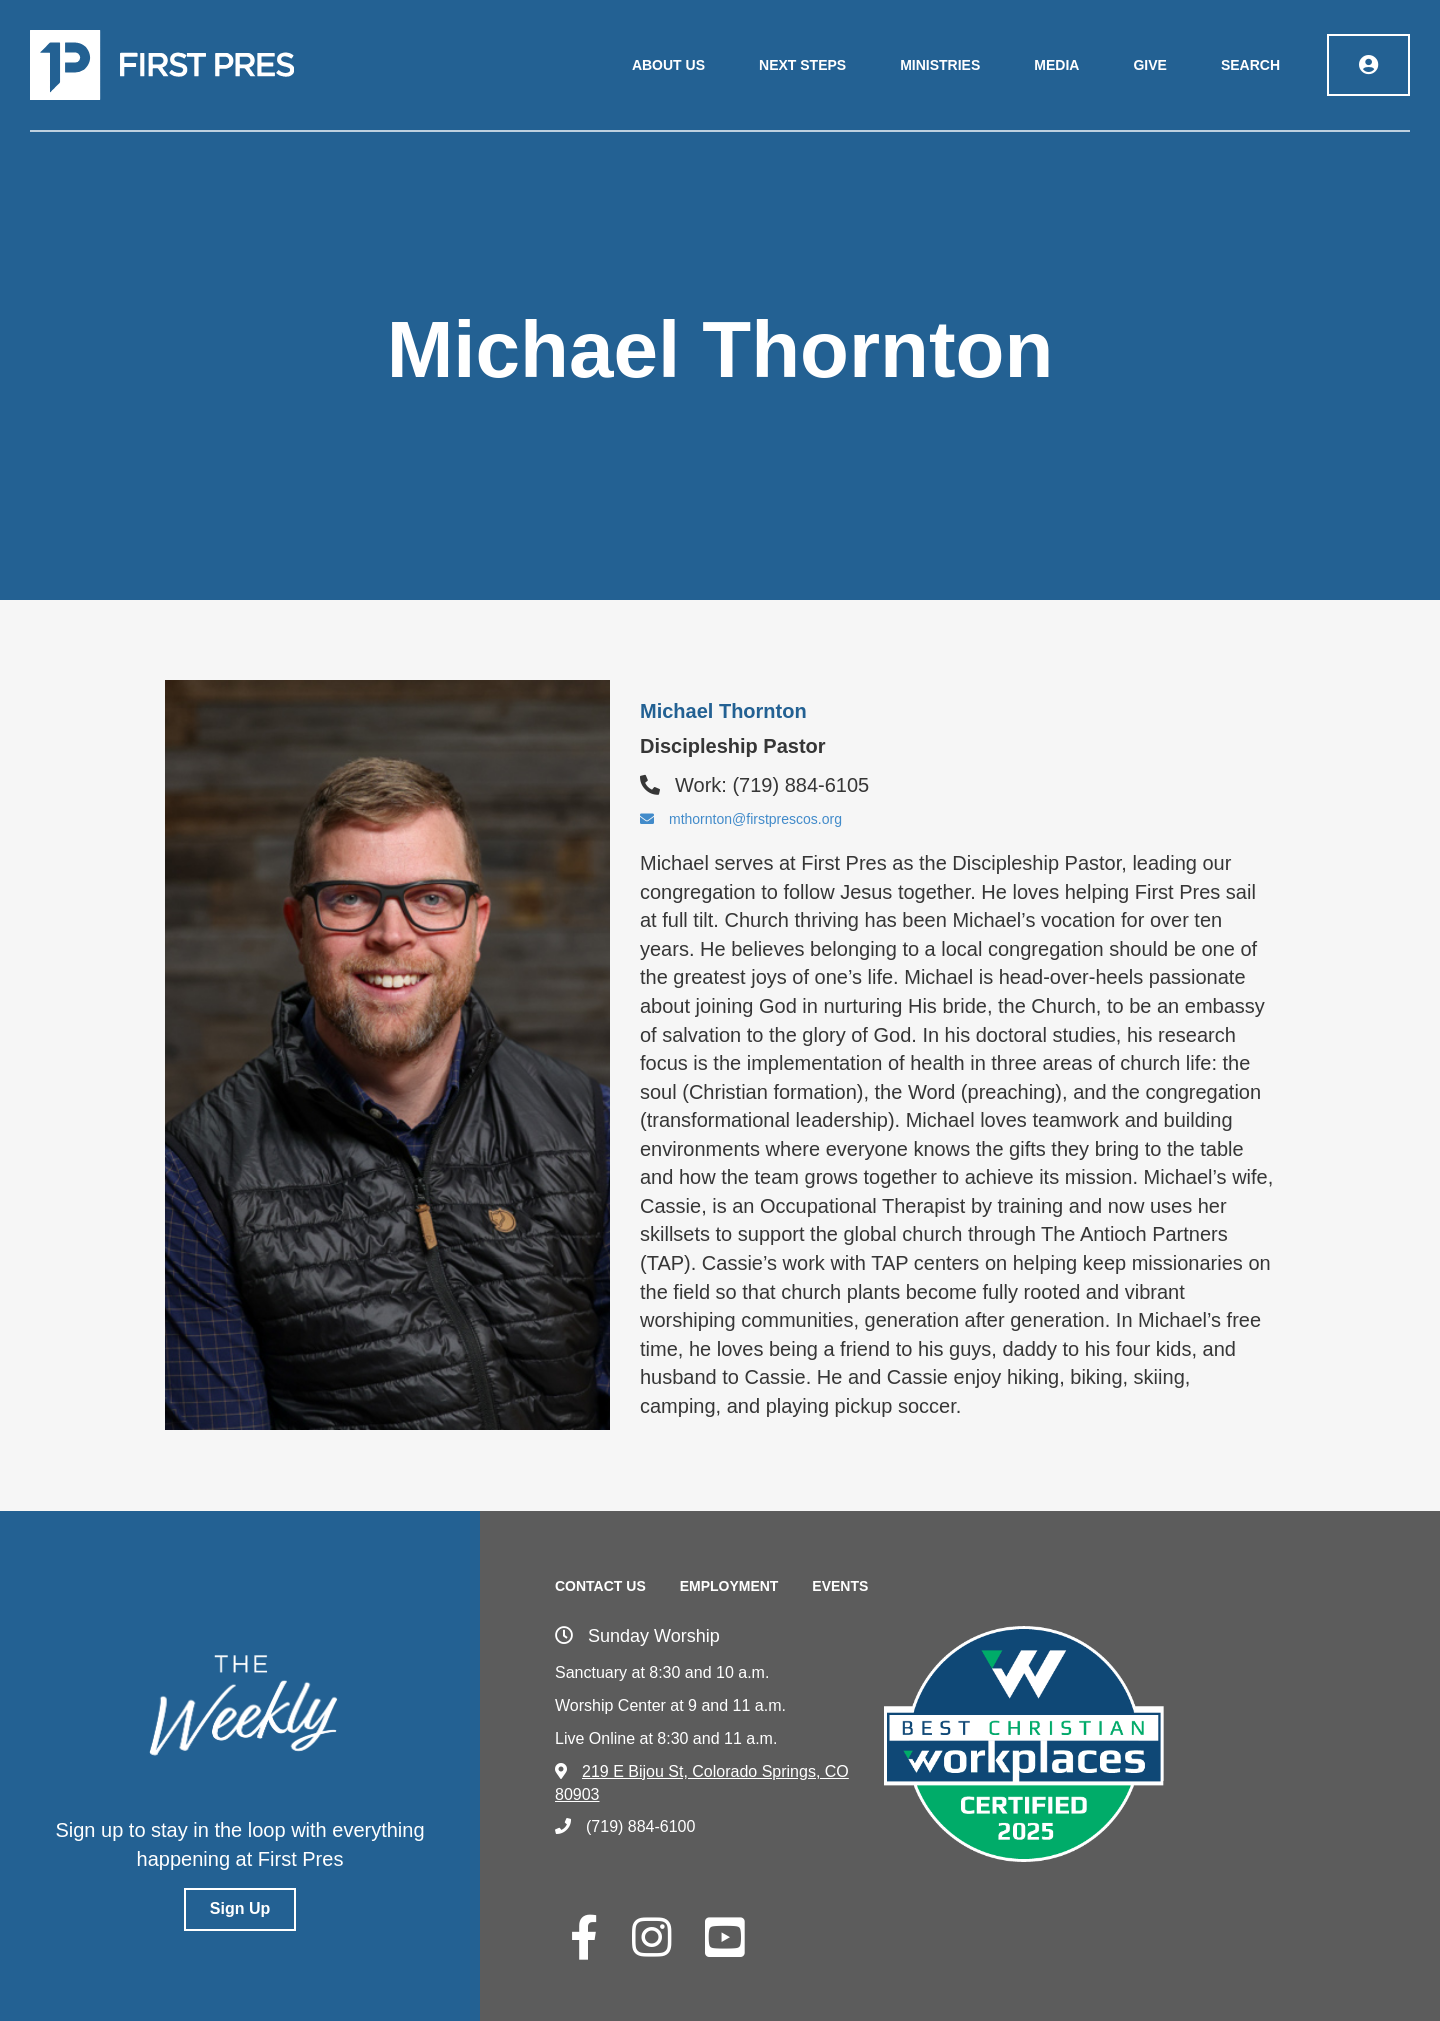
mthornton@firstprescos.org (741, 819)
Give (1149, 65)
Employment (729, 1586)
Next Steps (802, 65)
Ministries (940, 65)
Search (1250, 65)
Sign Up (240, 1908)
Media (1056, 65)
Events (840, 1586)
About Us (668, 65)
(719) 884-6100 (625, 1826)
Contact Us (600, 1586)
